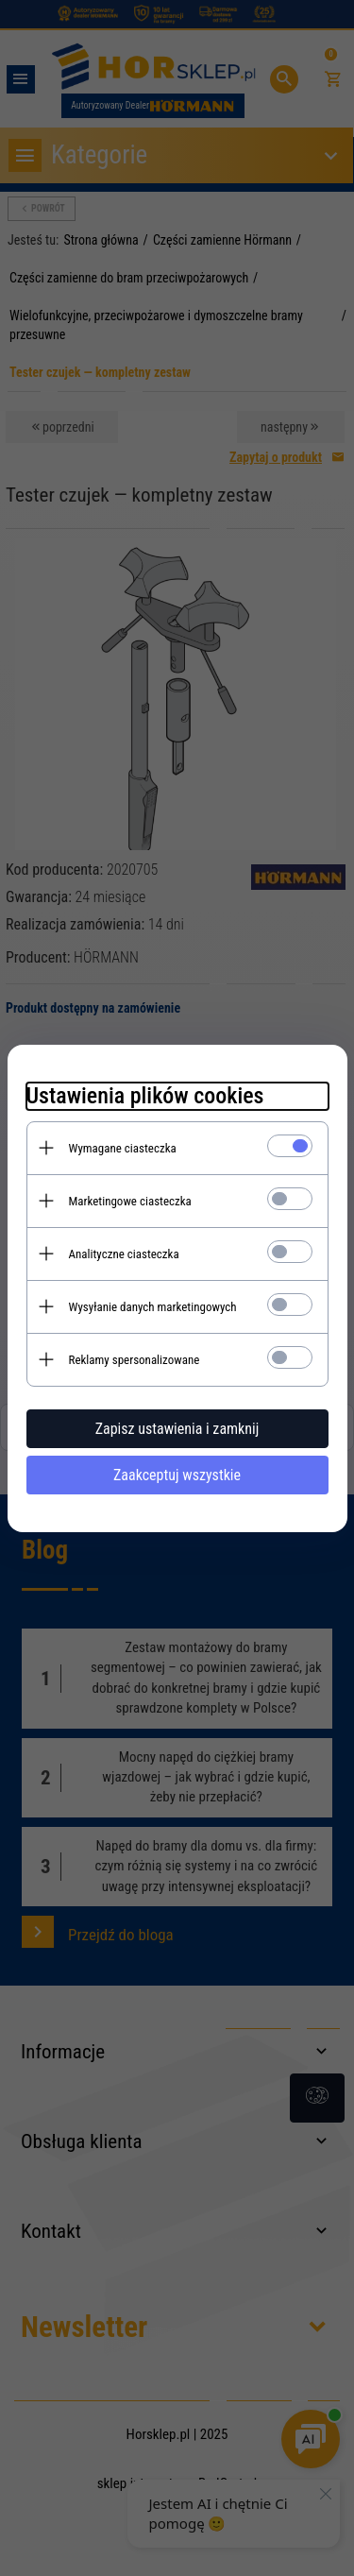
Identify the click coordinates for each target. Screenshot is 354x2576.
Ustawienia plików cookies (145, 1096)
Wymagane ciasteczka (123, 1148)
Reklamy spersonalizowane (134, 1360)
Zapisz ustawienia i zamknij (177, 1429)
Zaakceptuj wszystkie (177, 1475)
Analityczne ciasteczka (124, 1254)
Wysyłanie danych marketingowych (153, 1307)
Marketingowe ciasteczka (130, 1201)
